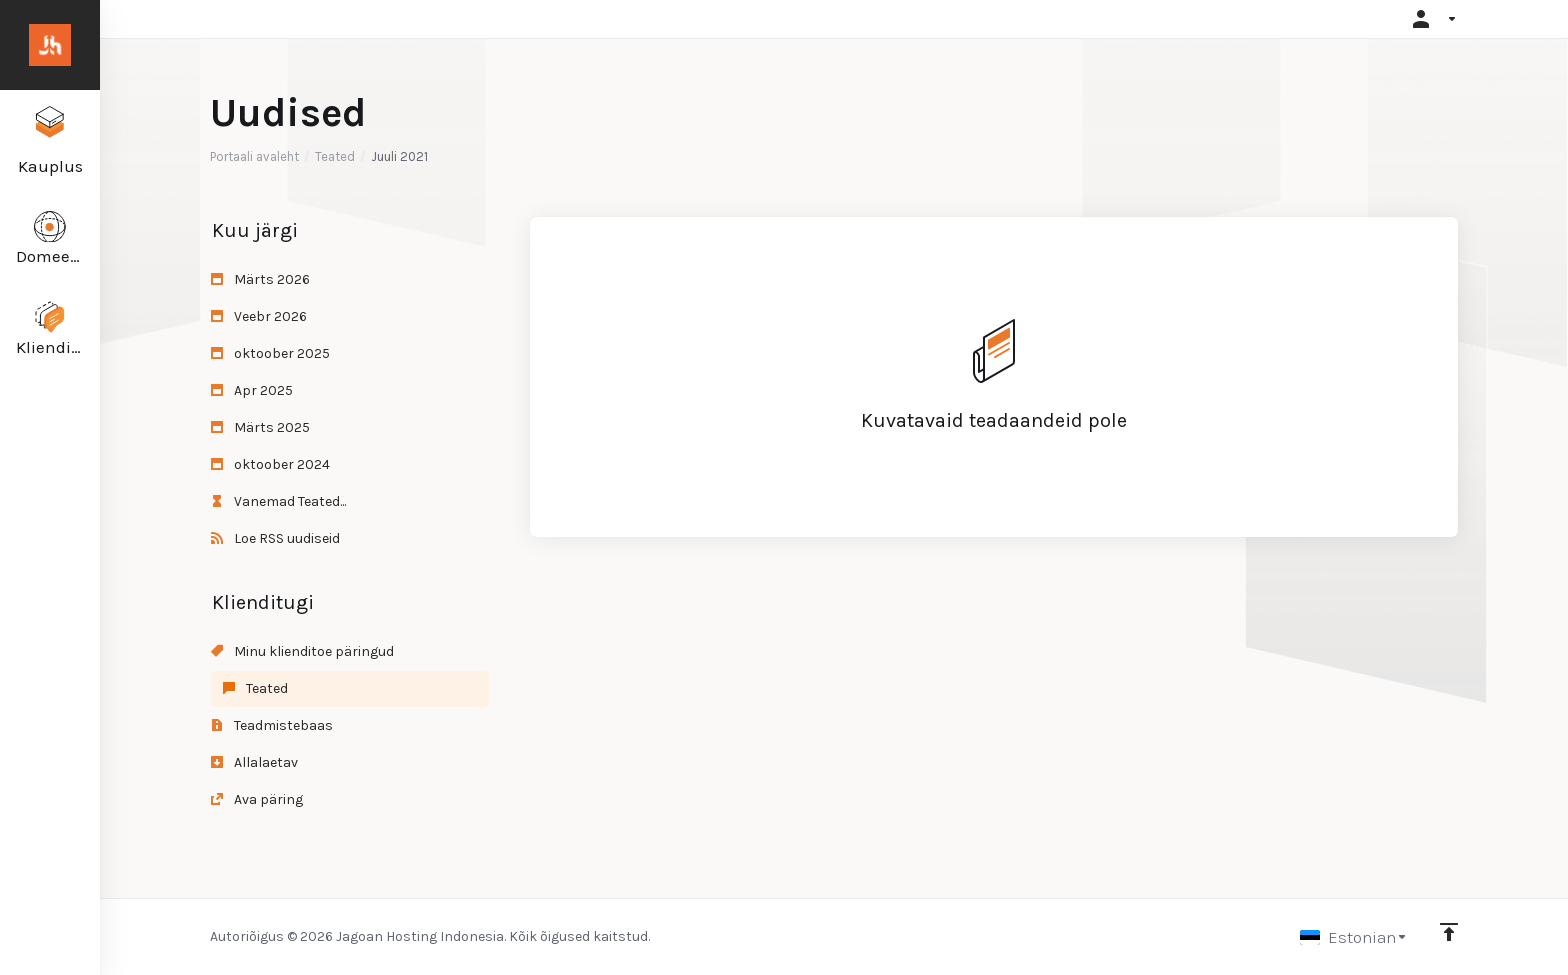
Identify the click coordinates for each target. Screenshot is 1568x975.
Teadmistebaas (272, 725)
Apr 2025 (252, 390)
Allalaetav (254, 762)
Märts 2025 (260, 427)
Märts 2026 (260, 279)
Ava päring (257, 799)
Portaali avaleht (254, 156)
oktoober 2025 (270, 353)
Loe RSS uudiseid (275, 538)
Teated (335, 156)
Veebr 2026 (259, 316)
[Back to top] (1449, 932)
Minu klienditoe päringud (302, 651)
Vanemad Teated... (278, 501)
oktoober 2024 (270, 464)
